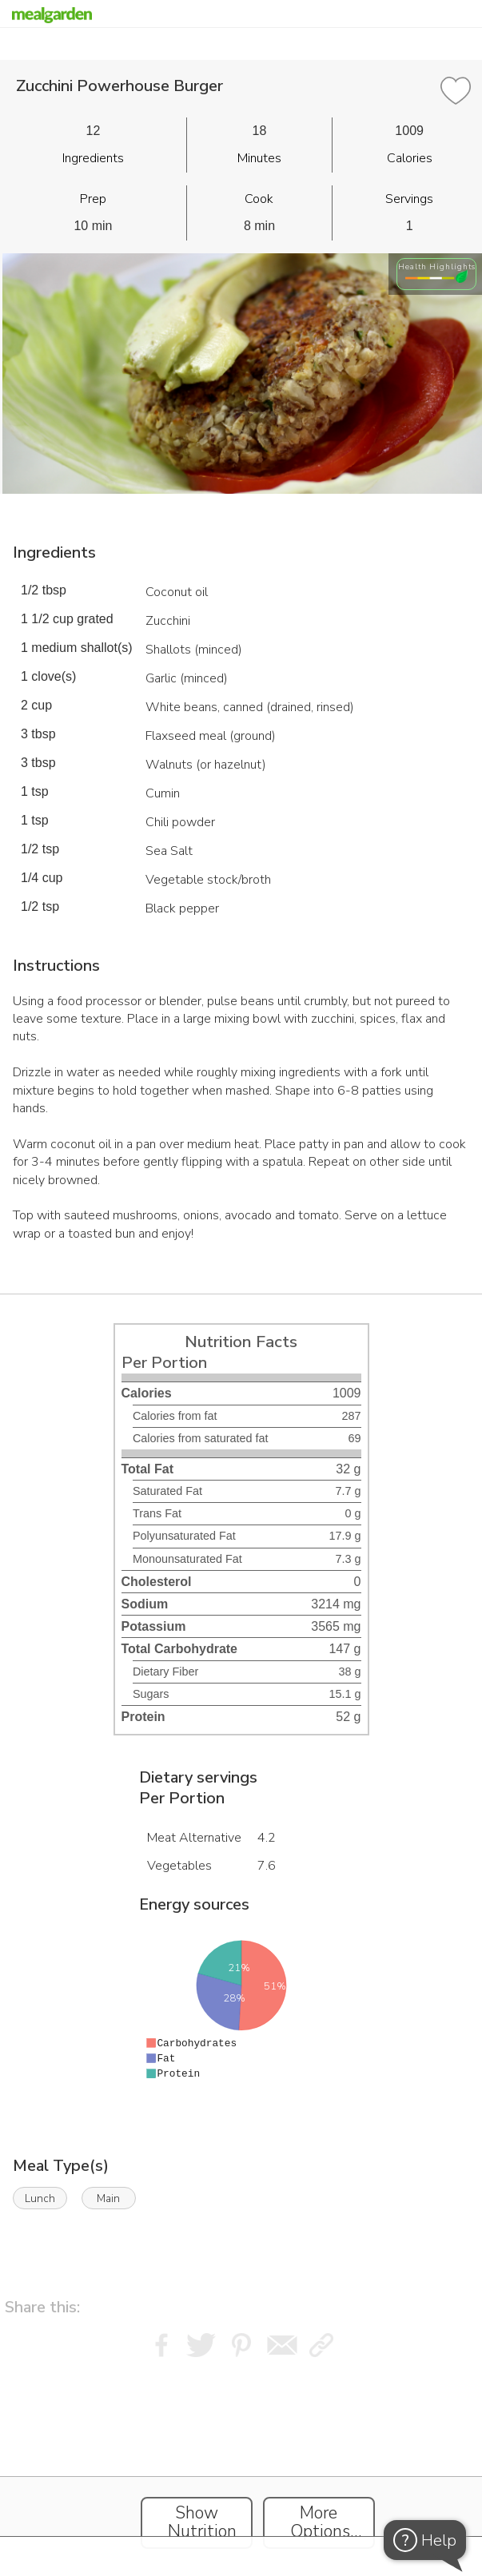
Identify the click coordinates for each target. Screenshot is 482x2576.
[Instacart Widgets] (241, 2462)
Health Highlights (437, 266)
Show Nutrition (202, 2522)
